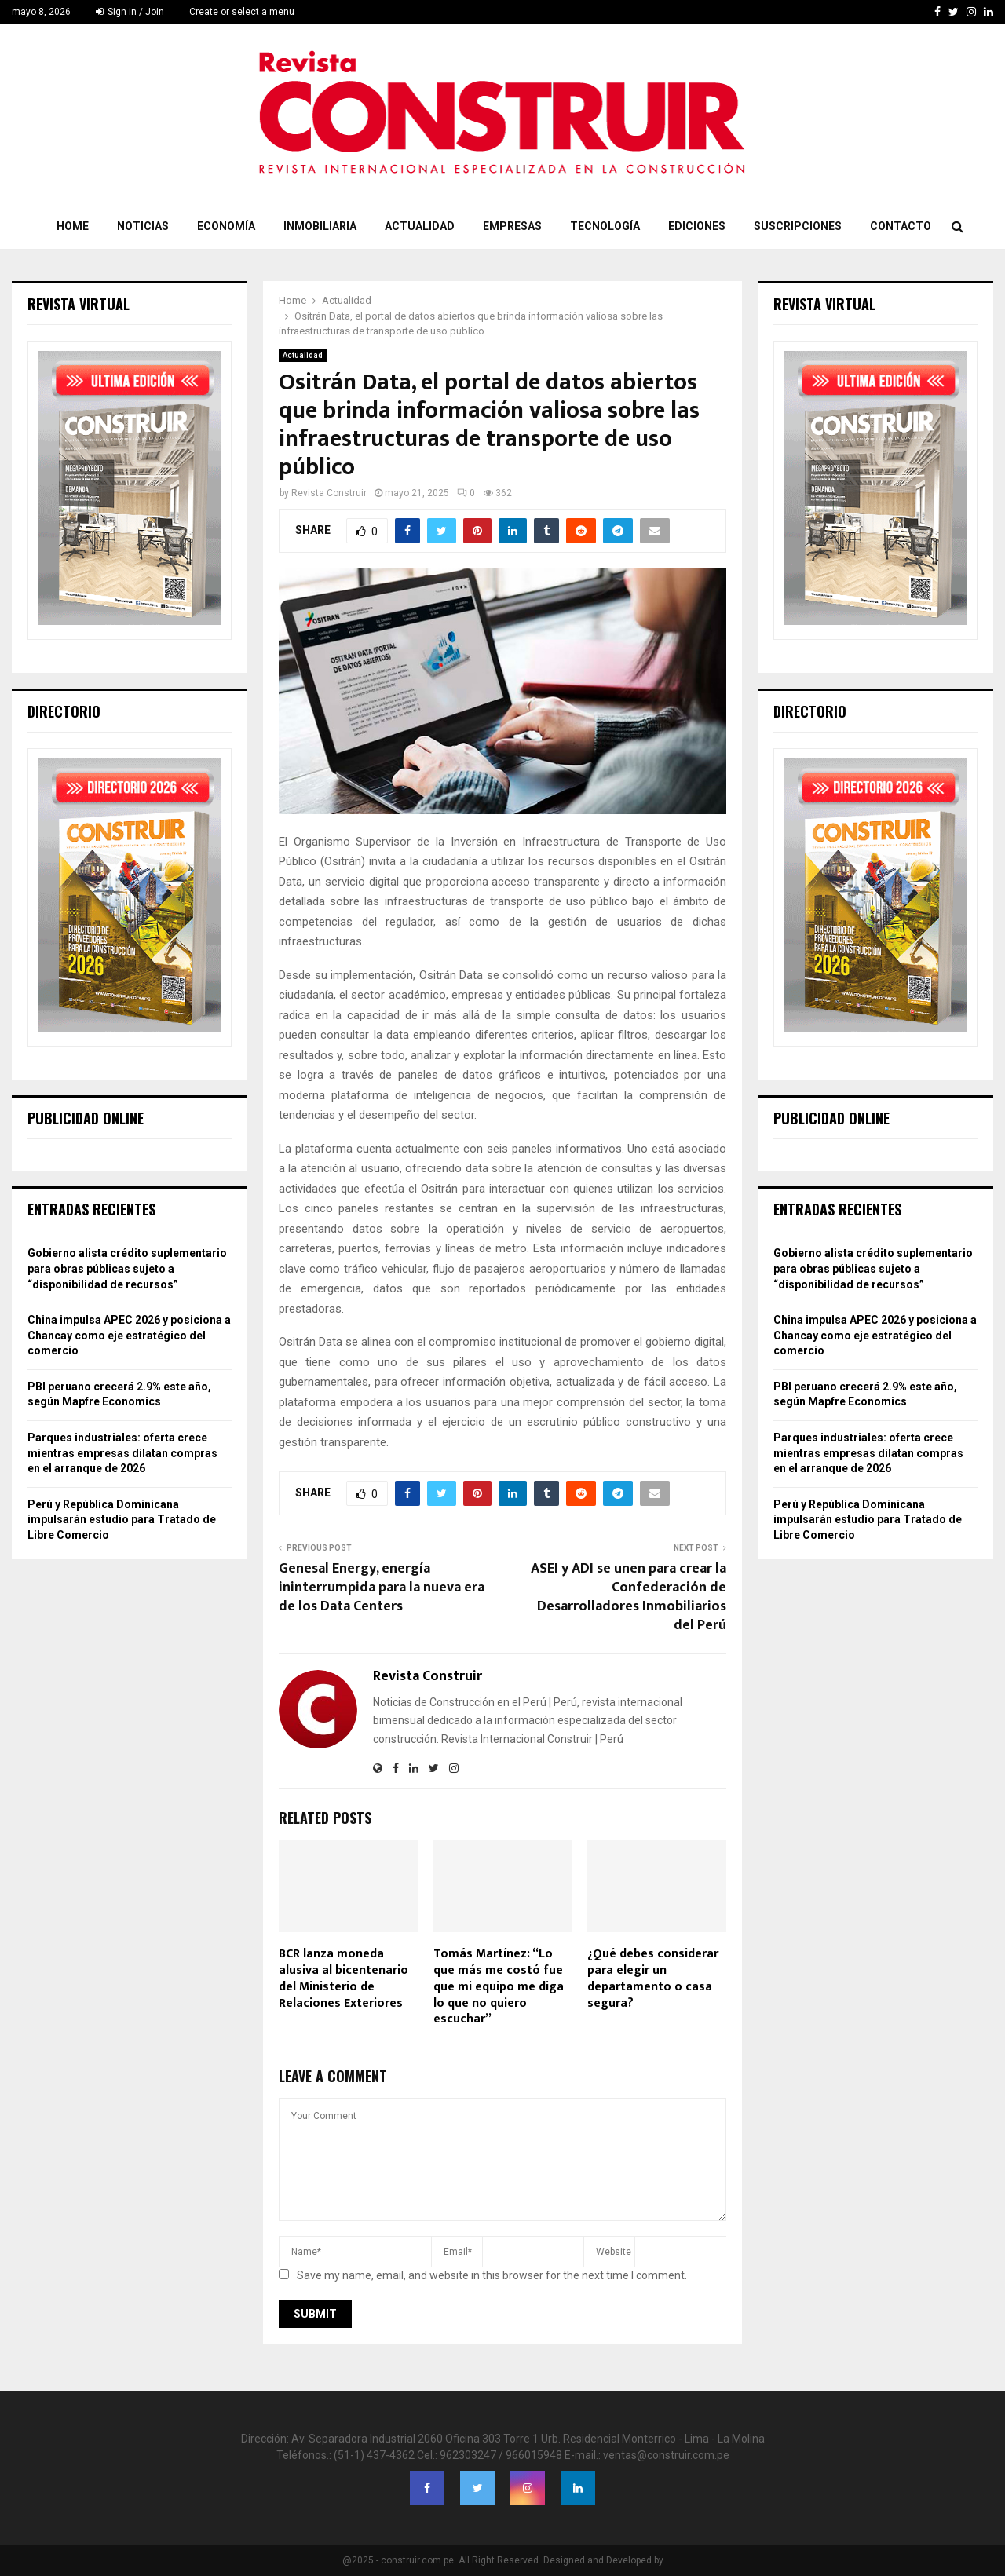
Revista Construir (329, 493)
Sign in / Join (130, 11)
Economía (226, 226)
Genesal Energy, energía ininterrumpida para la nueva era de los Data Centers (381, 1587)
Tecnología (605, 226)
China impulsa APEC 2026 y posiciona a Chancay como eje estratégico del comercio (129, 1335)
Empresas (512, 226)
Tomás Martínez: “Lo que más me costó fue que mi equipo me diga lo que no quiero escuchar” (498, 1986)
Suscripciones (798, 226)
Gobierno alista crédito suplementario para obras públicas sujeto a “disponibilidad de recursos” (127, 1268)
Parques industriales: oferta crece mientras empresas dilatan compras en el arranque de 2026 (122, 1452)
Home (73, 226)
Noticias (143, 226)
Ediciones (696, 226)
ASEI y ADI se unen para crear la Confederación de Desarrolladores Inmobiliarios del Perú (628, 1597)
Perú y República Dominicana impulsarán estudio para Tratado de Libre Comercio (121, 1519)
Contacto (900, 226)
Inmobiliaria (319, 226)
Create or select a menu (241, 11)
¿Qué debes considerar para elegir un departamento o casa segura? (652, 1978)
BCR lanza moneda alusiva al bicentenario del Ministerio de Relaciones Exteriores (343, 1978)
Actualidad (420, 226)
